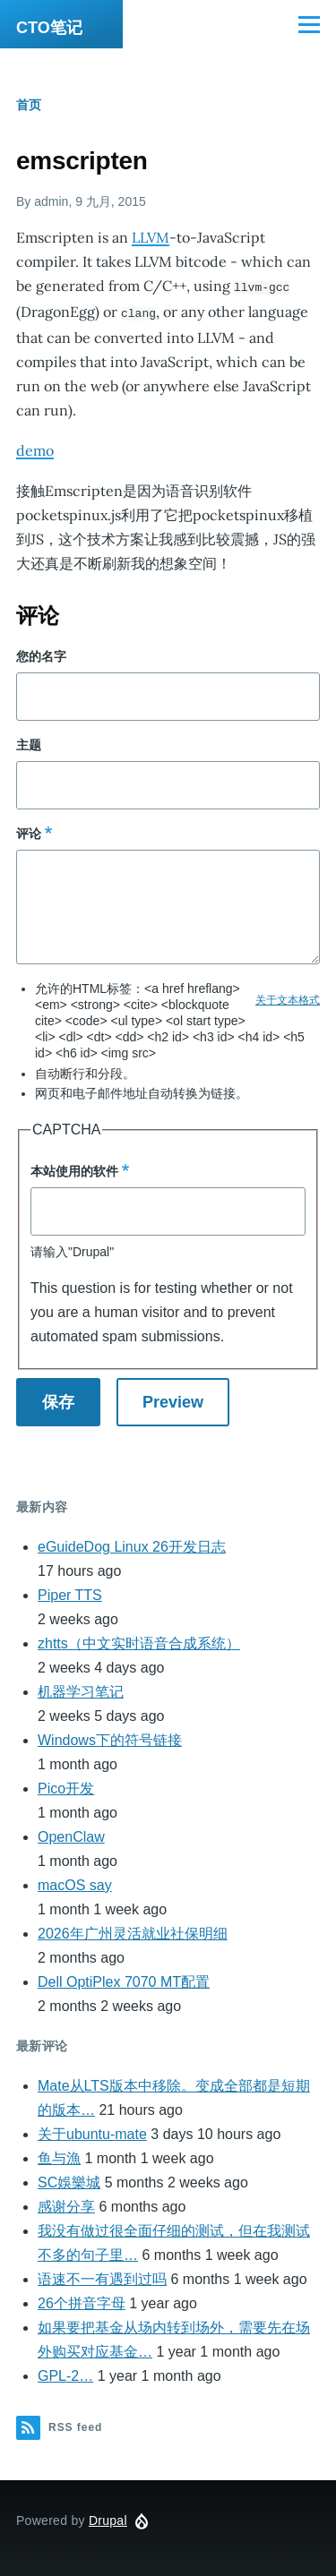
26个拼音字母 (81, 2301)
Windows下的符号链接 (110, 1738)
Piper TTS (70, 1593)
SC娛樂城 (69, 2180)
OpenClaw (71, 1835)
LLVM (150, 237)
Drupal (108, 2519)
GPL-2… (65, 2374)
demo (35, 449)
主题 (28, 743)
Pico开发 (66, 1786)
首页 (28, 105)
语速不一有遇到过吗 (102, 2277)
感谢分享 (66, 2204)
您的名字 (41, 654)
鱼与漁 (59, 2156)
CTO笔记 (49, 28)
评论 (28, 832)
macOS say (75, 1883)
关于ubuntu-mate (92, 2132)
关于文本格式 (287, 998)
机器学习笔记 (81, 1690)
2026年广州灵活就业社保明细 (133, 1931)
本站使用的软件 (74, 1169)
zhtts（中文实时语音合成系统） (139, 1641)
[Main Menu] (309, 24)
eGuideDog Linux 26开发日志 (132, 1545)
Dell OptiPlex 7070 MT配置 (124, 1980)
